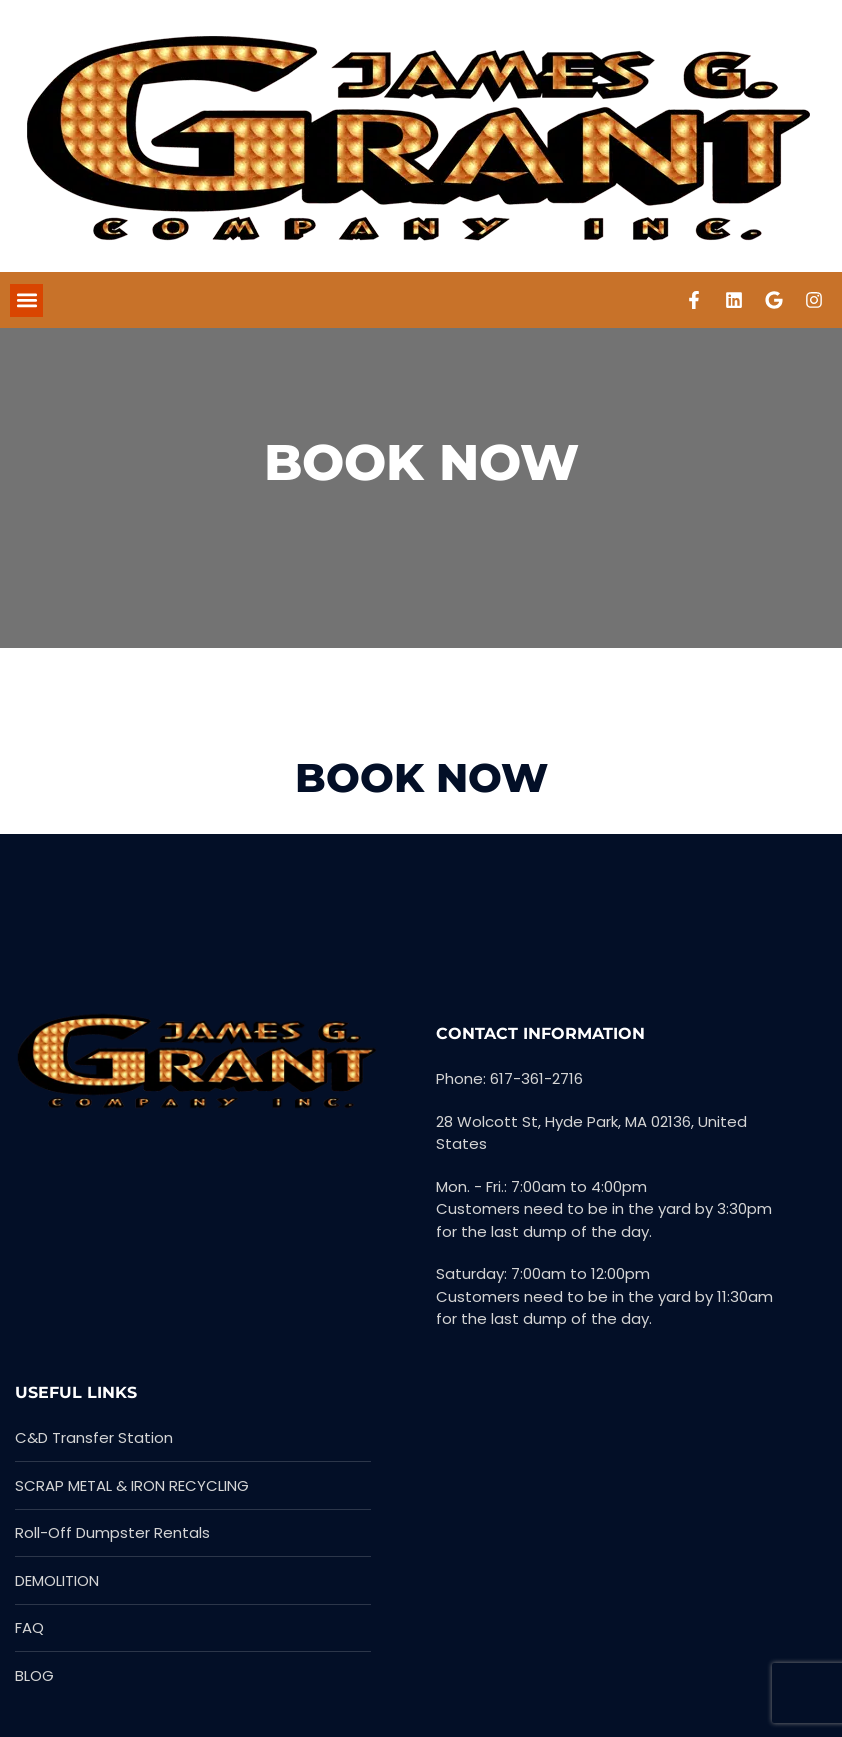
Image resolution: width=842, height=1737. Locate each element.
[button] (26, 300)
